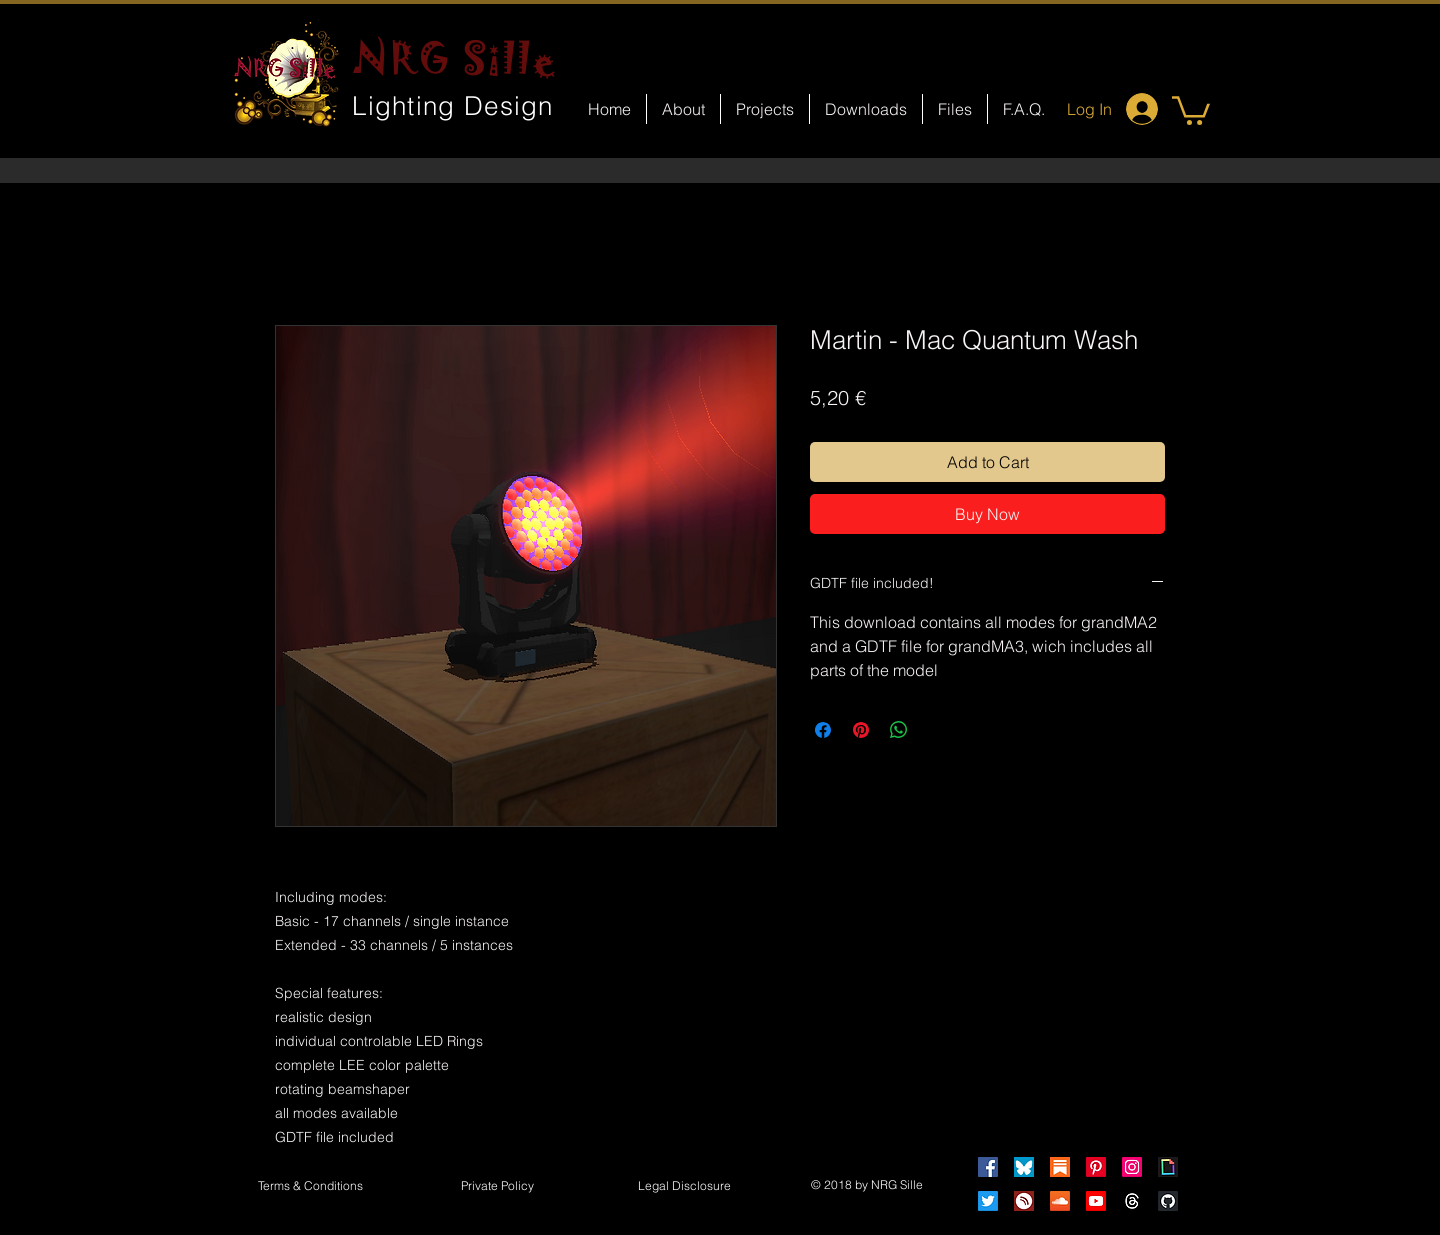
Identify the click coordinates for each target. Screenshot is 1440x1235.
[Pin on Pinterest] (861, 730)
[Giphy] (1168, 1167)
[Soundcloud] (1060, 1201)
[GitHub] (1168, 1201)
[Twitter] (988, 1201)
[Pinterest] (1096, 1167)
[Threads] (1132, 1201)
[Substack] (1060, 1167)
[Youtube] (1096, 1201)
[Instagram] (1132, 1167)
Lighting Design (453, 106)
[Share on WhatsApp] (899, 730)
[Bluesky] (1024, 1167)
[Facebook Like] (738, 856)
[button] (1191, 109)
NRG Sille (455, 58)
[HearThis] (1024, 1201)
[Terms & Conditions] (310, 1187)
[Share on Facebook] (823, 730)
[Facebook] (988, 1167)
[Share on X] (937, 730)
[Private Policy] (497, 1187)
